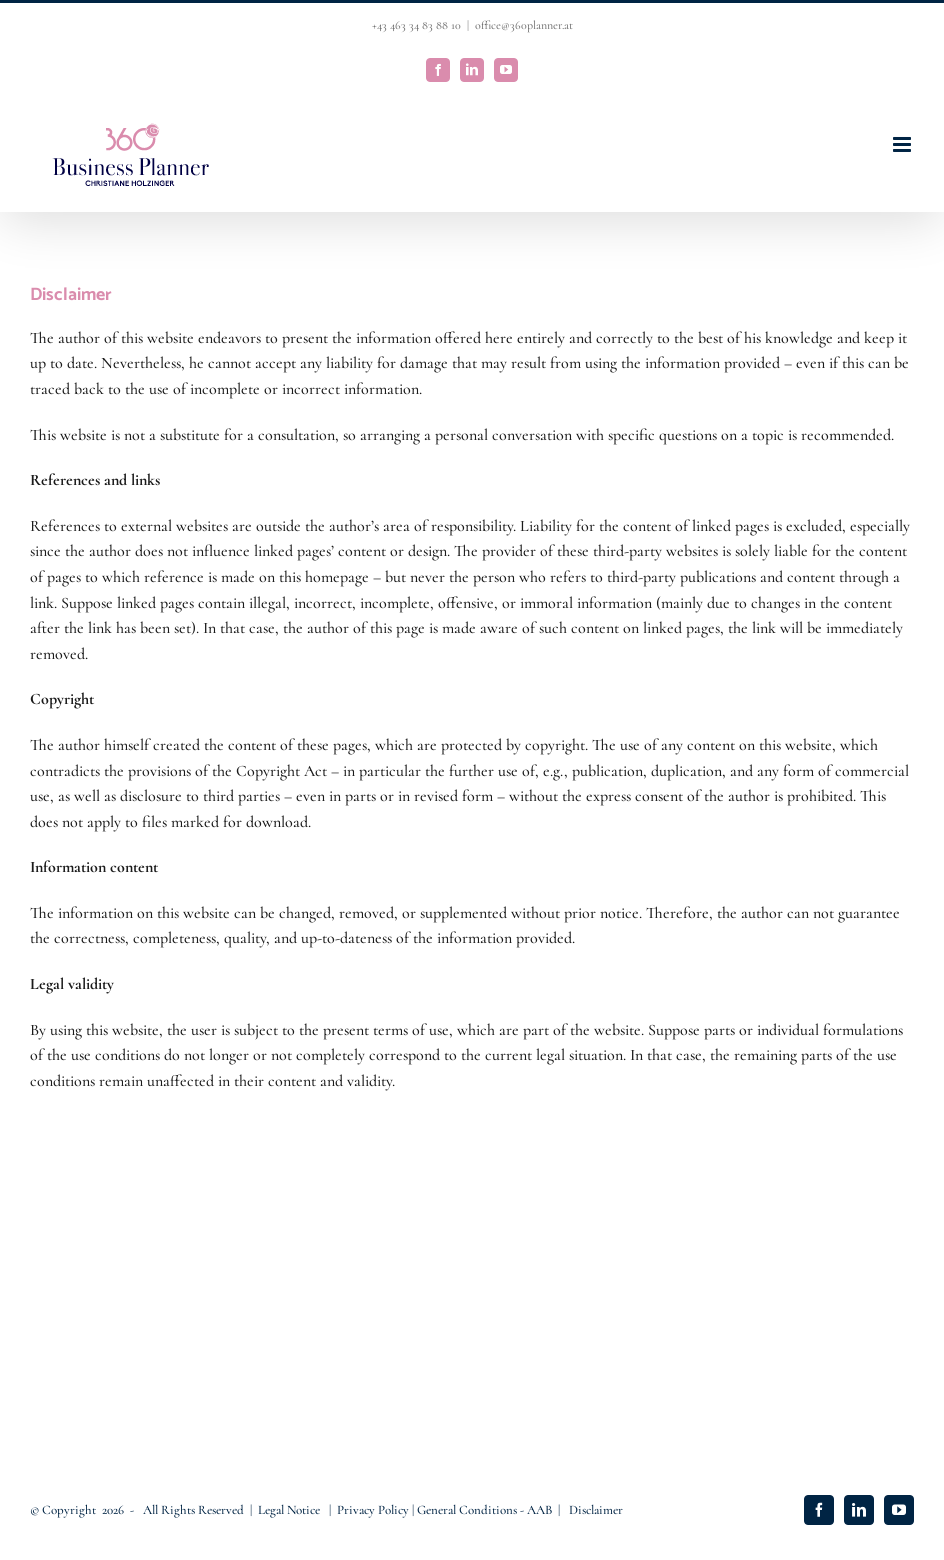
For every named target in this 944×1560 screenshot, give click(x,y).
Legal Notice (290, 1510)
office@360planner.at (524, 25)
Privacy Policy (374, 1510)
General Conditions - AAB (484, 1510)
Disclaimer (596, 1510)
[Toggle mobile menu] (903, 144)
